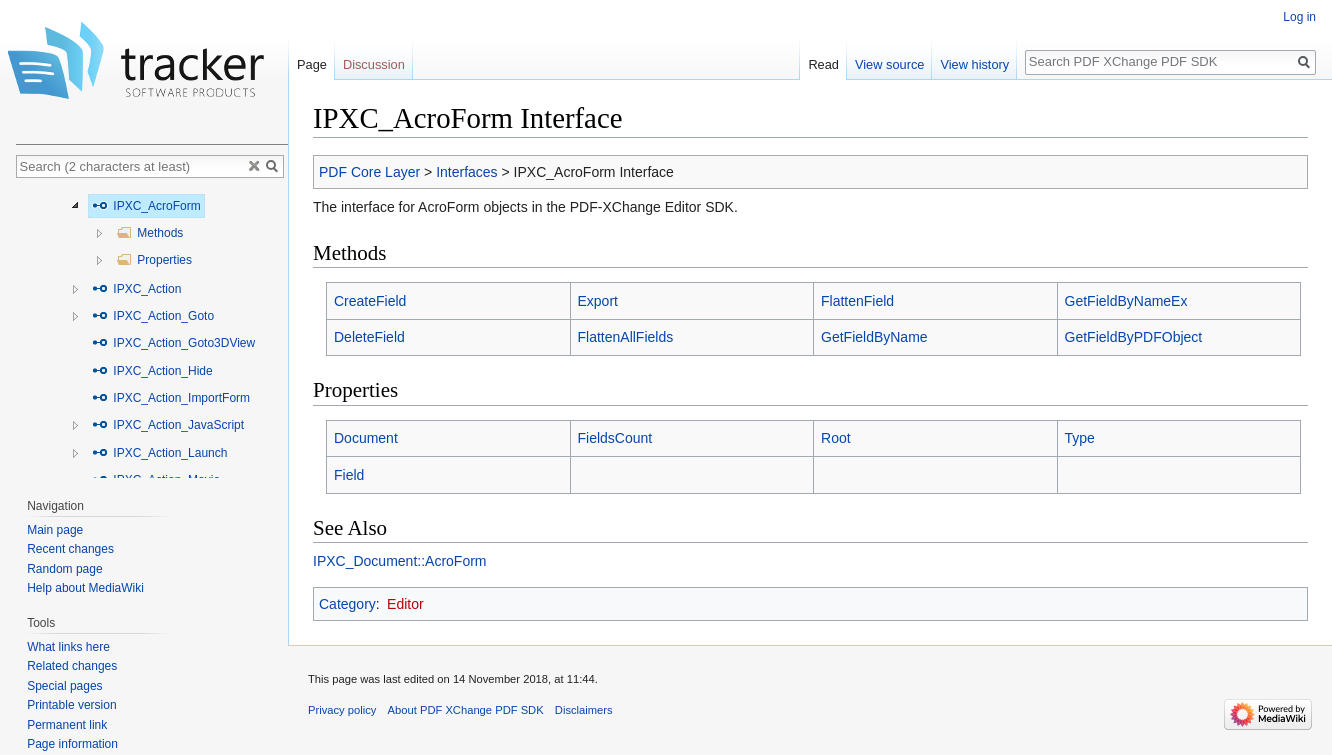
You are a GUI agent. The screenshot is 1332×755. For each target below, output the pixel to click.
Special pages (64, 686)
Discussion (374, 64)
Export (598, 301)
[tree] (152, 333)
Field (349, 475)
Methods (149, 233)
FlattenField (857, 301)
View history (974, 64)
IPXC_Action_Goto (153, 316)
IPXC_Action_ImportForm (171, 398)
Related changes (72, 666)
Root (836, 438)
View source (889, 64)
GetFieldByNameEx (1126, 301)
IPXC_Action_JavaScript (168, 425)
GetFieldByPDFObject (1134, 337)
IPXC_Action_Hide (152, 371)
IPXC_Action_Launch (159, 453)
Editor (405, 604)
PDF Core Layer (369, 172)
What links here (68, 647)
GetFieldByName (874, 337)
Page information (72, 744)
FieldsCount (615, 438)
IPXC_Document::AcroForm (400, 561)
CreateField (370, 301)
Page (312, 64)
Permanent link (67, 725)
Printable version (71, 705)
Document (366, 438)
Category (347, 604)
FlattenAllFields (626, 337)
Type (1080, 438)
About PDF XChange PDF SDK (466, 710)
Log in (1299, 17)
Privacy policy (342, 710)
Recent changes (70, 549)
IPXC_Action (136, 289)
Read (823, 64)
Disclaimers (584, 710)
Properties (154, 260)
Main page (55, 530)
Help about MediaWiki (85, 588)
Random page (64, 569)
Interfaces (466, 172)
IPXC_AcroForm (146, 206)
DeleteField (369, 337)
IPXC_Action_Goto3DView (173, 343)
